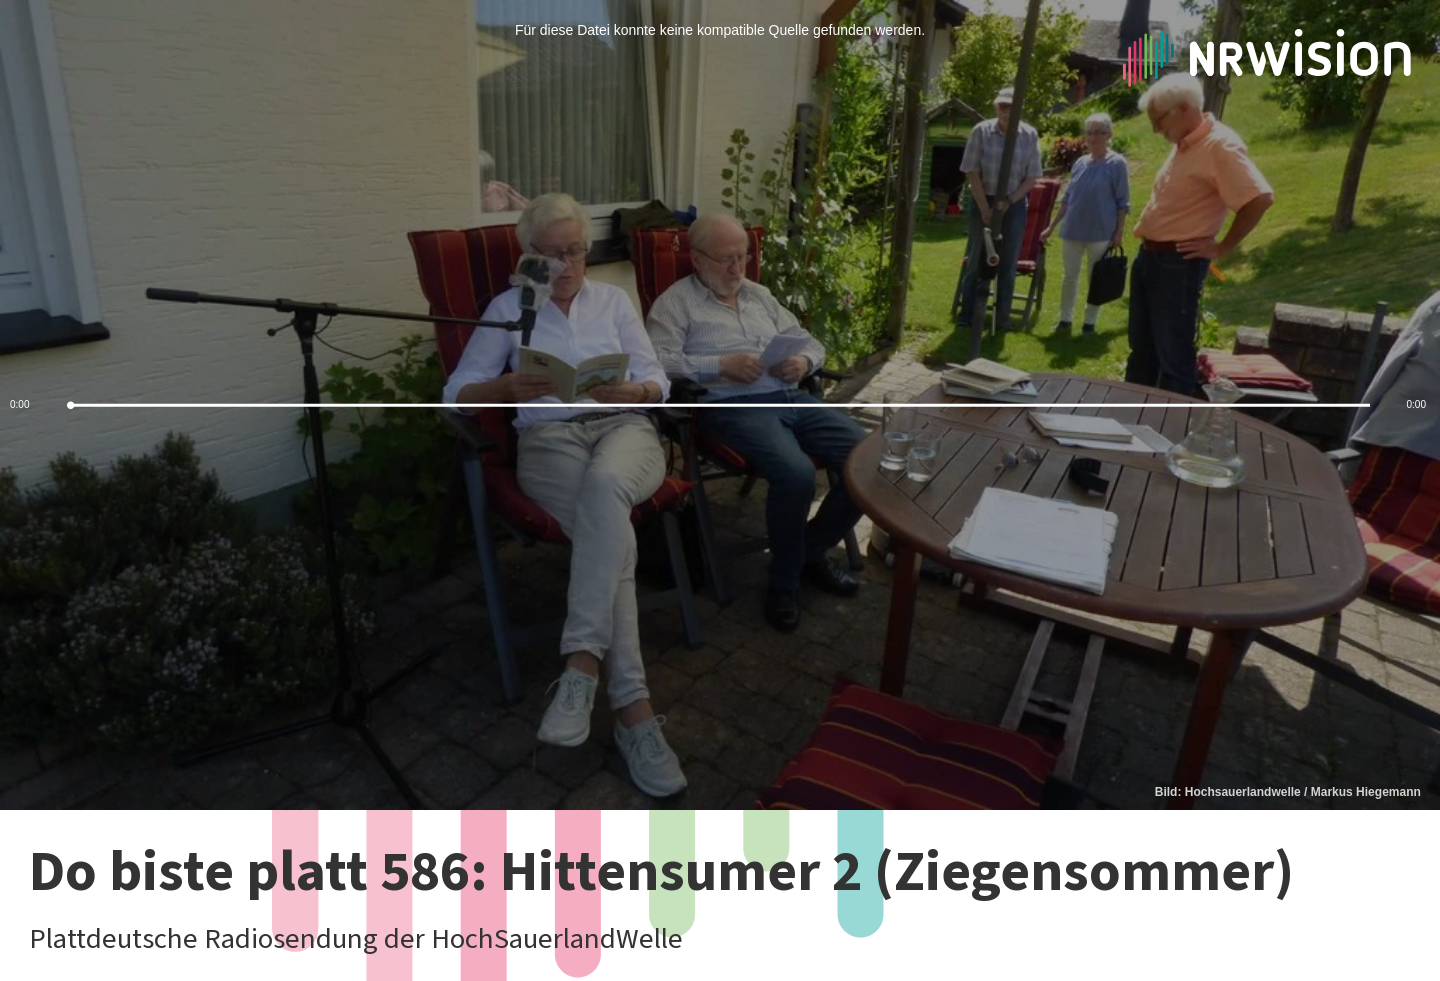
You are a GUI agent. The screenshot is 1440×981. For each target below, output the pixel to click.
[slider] (720, 405)
